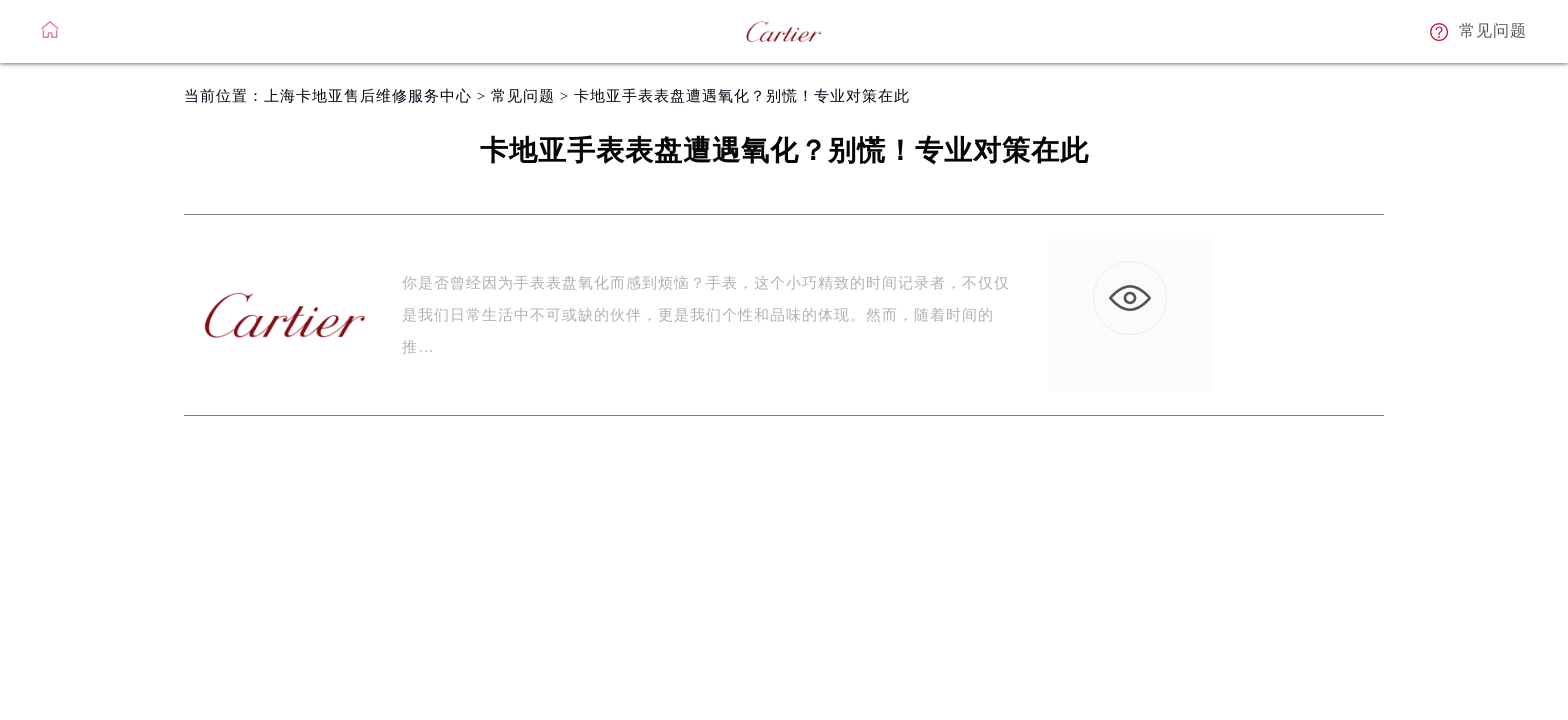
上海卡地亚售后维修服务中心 (368, 96)
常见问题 (523, 96)
